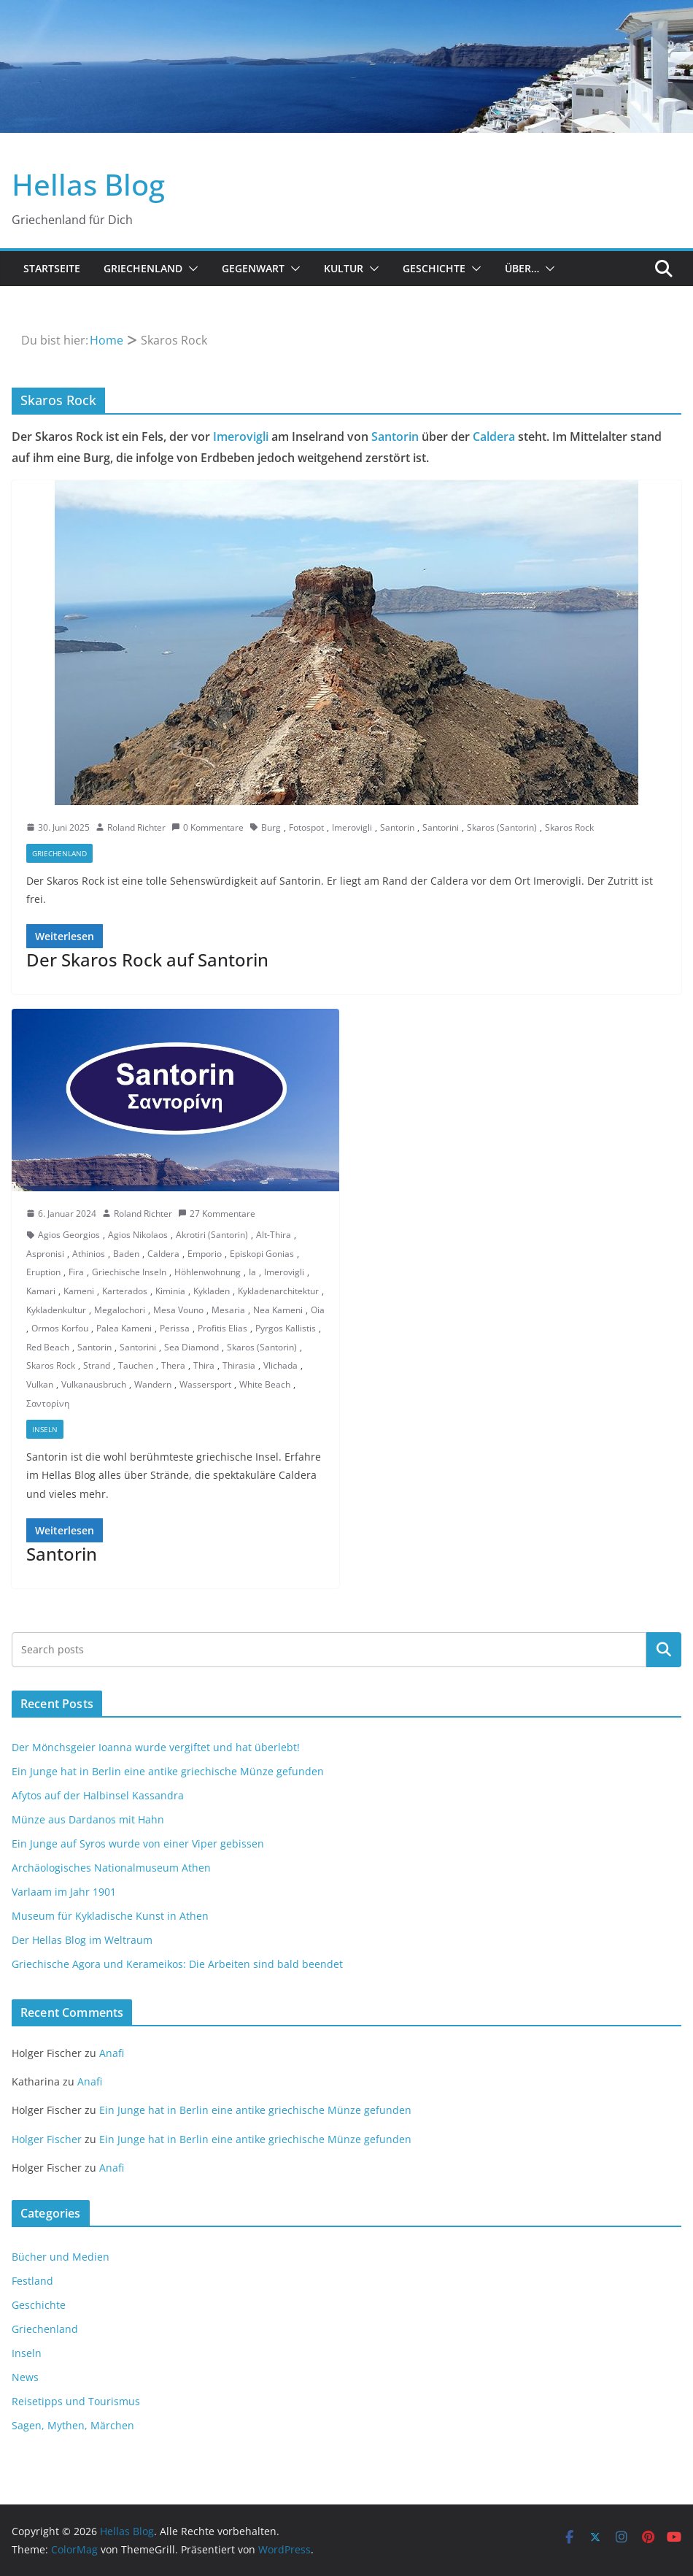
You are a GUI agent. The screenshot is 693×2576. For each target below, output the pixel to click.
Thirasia (238, 1365)
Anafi (111, 2053)
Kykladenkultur (56, 1310)
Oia (318, 1310)
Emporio (204, 1253)
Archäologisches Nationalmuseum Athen (111, 1868)
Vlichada (280, 1365)
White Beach (264, 1384)
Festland (32, 2281)
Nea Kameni (278, 1310)
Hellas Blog (88, 184)
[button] (190, 268)
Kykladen (211, 1291)
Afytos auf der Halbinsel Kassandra (98, 1795)
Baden (126, 1253)
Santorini (440, 827)
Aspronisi (45, 1253)
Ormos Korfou (59, 1328)
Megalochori (119, 1310)
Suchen (663, 1650)
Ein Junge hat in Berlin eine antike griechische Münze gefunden (168, 1771)
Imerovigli (240, 436)
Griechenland (143, 268)
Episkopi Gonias (262, 1253)
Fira (76, 1272)
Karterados (124, 1291)
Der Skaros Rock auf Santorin (147, 959)
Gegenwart (253, 268)
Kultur (343, 268)
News (25, 2377)
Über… (522, 268)
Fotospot (306, 827)
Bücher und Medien (60, 2257)
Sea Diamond (191, 1347)
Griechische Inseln (129, 1272)
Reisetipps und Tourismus (76, 2401)
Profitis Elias (222, 1328)
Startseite (51, 268)
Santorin (395, 436)
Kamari (40, 1291)
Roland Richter (136, 827)
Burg (271, 827)
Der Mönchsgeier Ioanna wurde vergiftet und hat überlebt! (156, 1747)
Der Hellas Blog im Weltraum (82, 1940)
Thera (173, 1365)
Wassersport (205, 1384)
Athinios (88, 1253)
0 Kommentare (207, 827)
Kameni (78, 1291)
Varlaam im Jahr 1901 (64, 1892)
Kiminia (170, 1291)
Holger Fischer (47, 2139)
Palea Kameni (124, 1328)
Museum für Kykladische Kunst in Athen (110, 1916)
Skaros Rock (569, 827)
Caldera (494, 436)
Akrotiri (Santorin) (212, 1235)
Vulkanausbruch (93, 1384)
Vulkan (39, 1384)
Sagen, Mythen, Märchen (73, 2425)
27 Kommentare (216, 1213)
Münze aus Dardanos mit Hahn (88, 1819)
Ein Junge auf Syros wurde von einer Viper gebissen (138, 1843)
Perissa (175, 1328)
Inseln (45, 1429)
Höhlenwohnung (207, 1272)
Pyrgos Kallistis (285, 1328)
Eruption (43, 1272)
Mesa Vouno (178, 1310)
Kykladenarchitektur (278, 1291)
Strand (96, 1365)
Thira (203, 1365)
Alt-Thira (273, 1235)
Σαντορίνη (47, 1403)
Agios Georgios (69, 1235)
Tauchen (135, 1365)
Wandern (152, 1384)
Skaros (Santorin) (502, 827)
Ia (252, 1272)
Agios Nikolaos (138, 1235)
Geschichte (434, 268)
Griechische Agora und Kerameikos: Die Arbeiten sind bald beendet (177, 1964)
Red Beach (47, 1347)
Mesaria (228, 1310)
